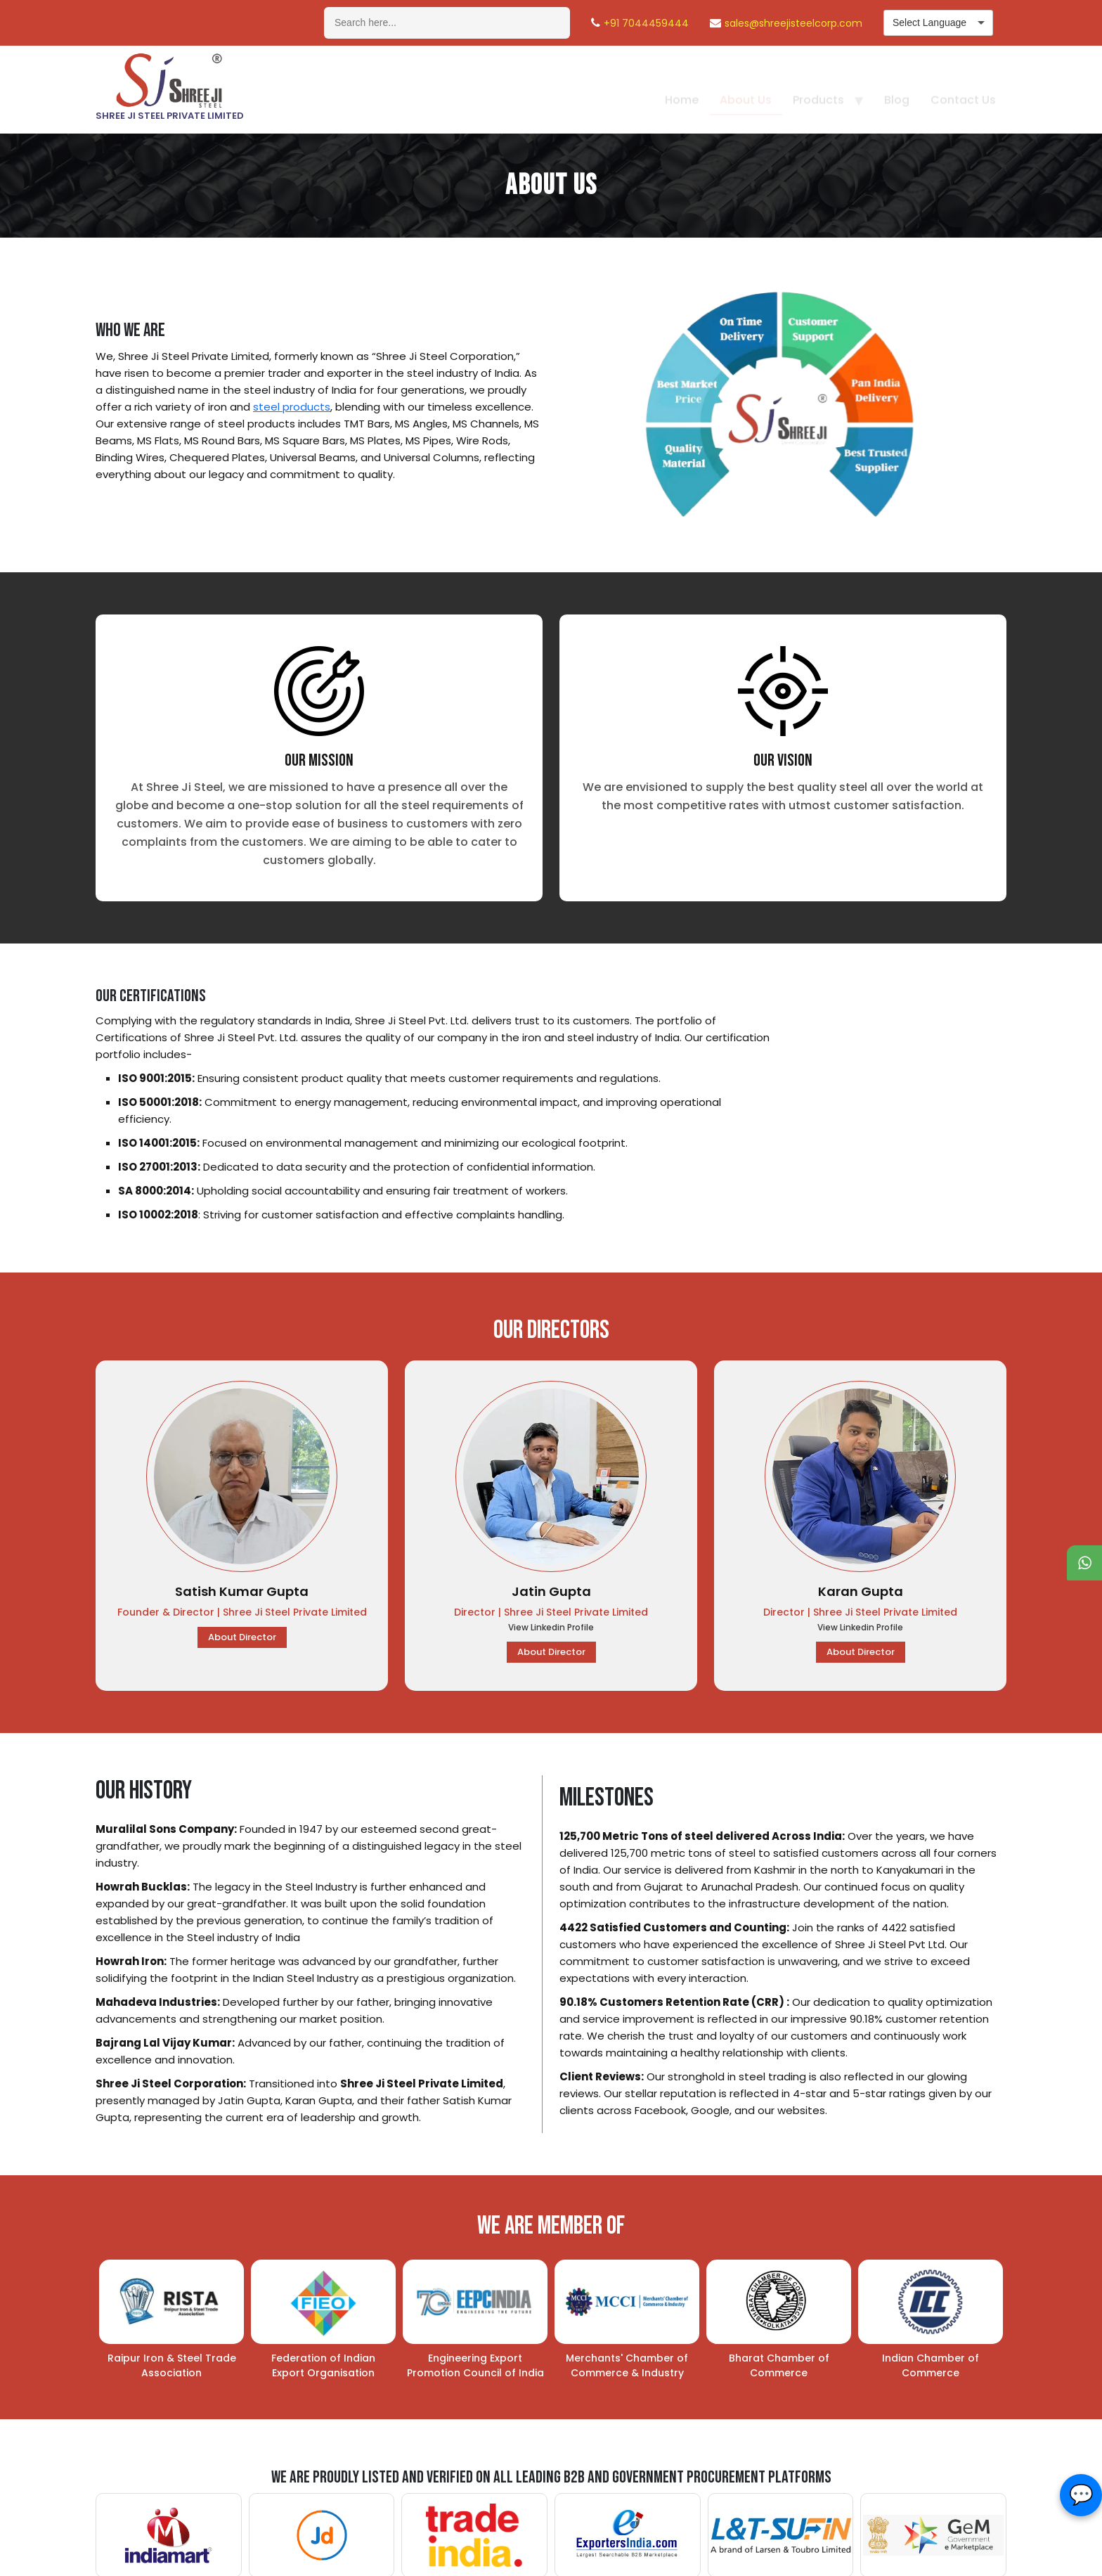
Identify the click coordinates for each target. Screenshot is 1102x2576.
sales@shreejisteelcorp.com (793, 23)
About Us (746, 87)
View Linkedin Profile (551, 1627)
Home (682, 87)
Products (818, 87)
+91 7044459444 (646, 23)
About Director (242, 1637)
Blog (896, 87)
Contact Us (963, 87)
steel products (291, 406)
